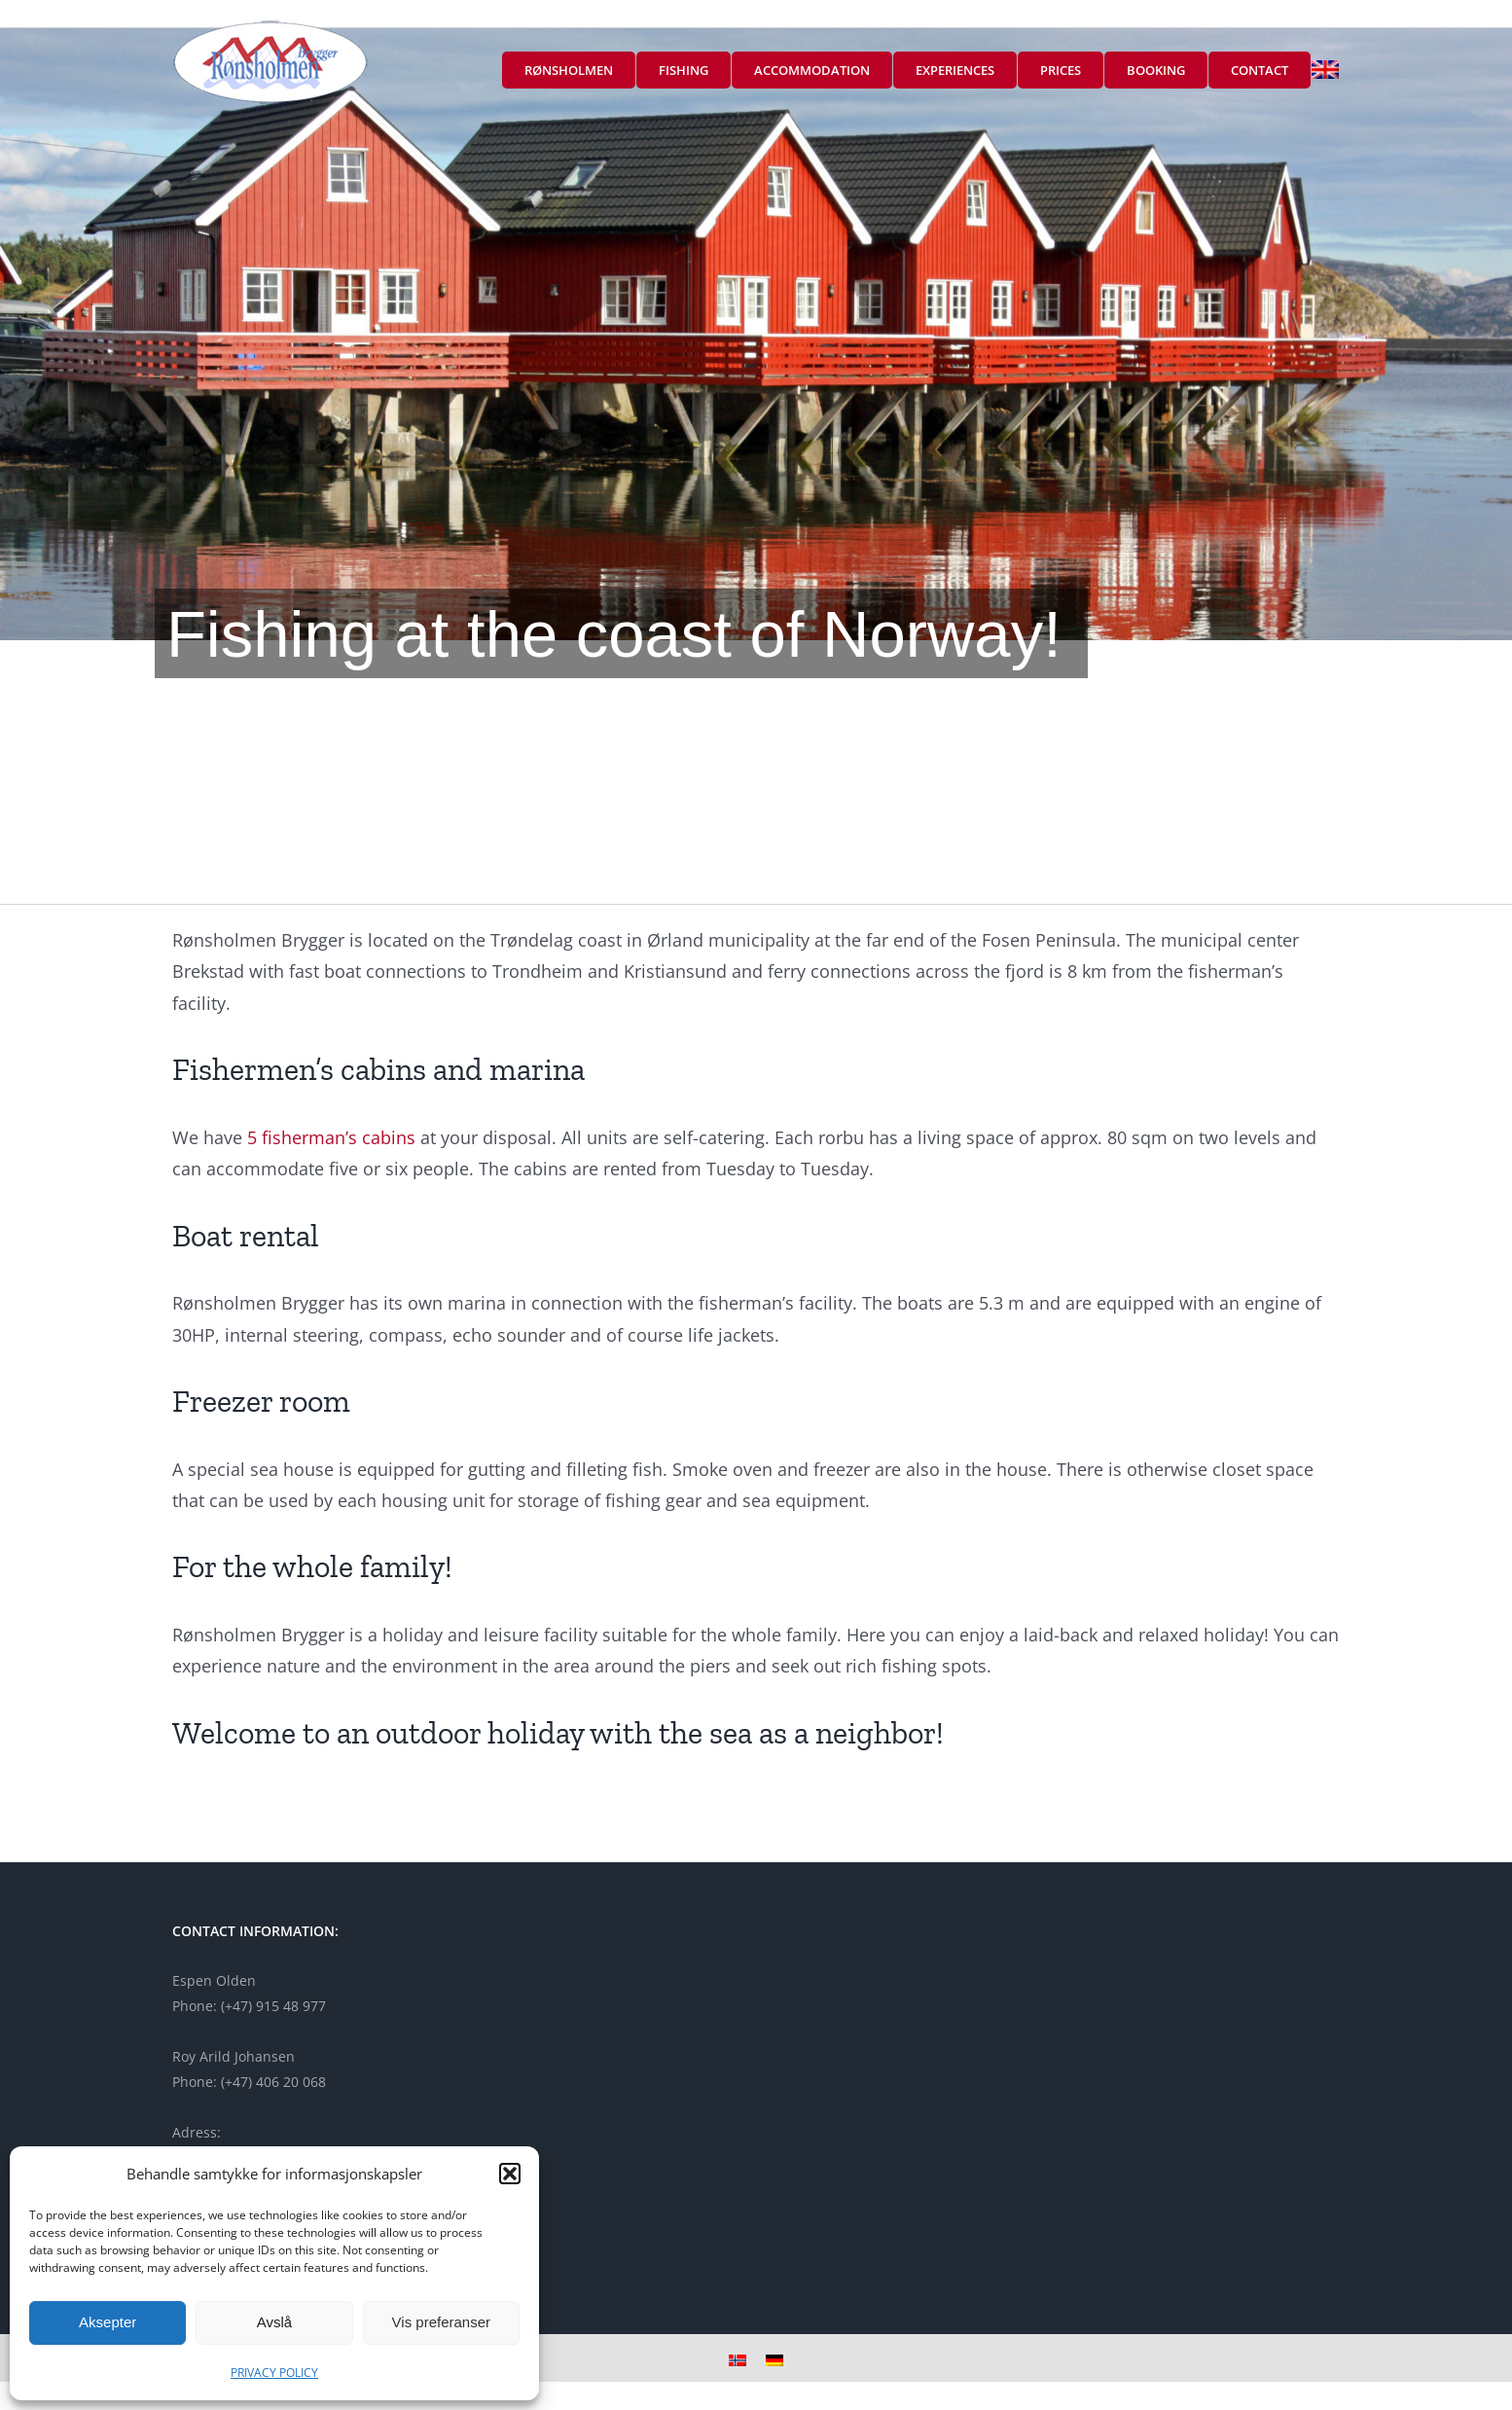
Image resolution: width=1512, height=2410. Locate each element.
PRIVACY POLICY (274, 2372)
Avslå (274, 2322)
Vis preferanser (441, 2322)
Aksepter (107, 2322)
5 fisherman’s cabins (331, 1137)
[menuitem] (1325, 69)
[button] (510, 2173)
